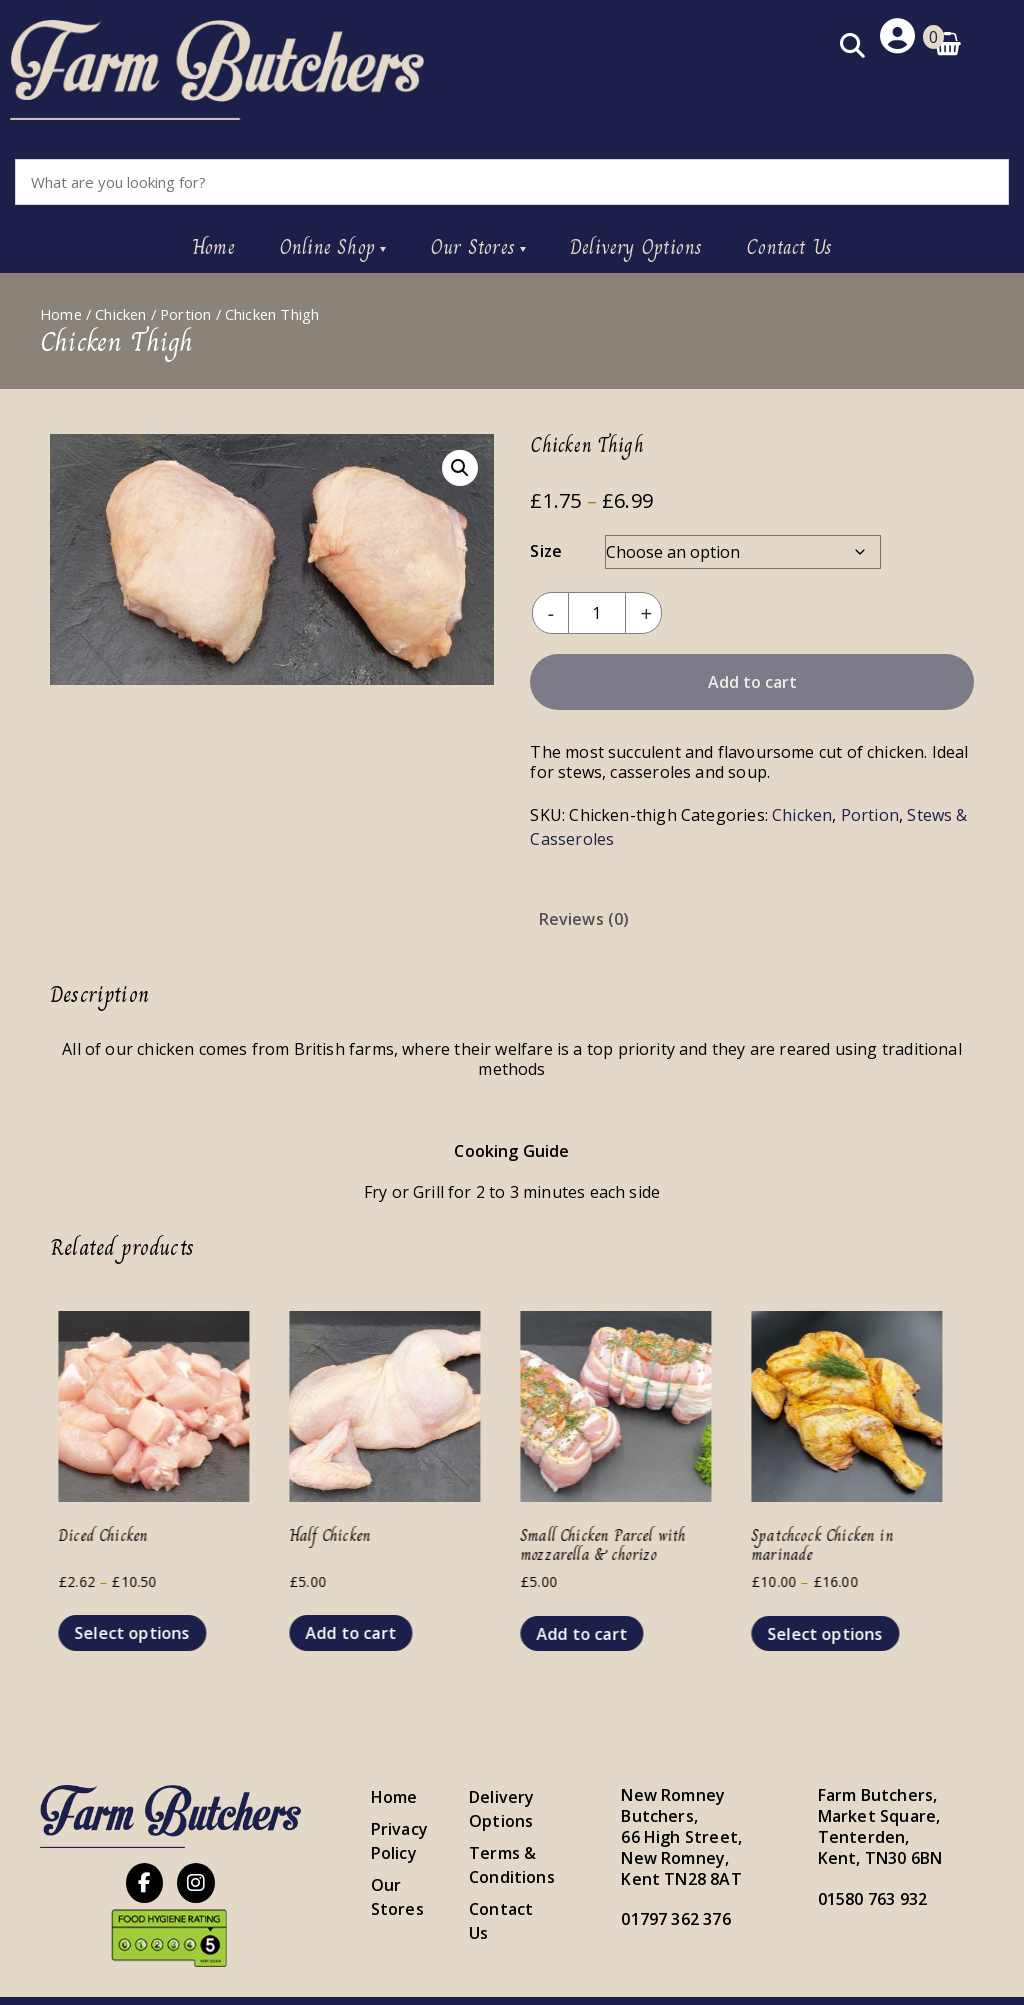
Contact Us (789, 244)
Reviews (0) (584, 916)
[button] (460, 465)
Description (456, 916)
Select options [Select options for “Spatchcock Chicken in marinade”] (837, 1631)
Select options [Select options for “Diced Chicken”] (144, 1630)
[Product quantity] (596, 610)
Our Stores (472, 244)
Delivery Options (636, 244)
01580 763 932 (872, 1895)
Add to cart (752, 679)
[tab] (456, 916)
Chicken (120, 311)
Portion (185, 311)
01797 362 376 (675, 1916)
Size (546, 548)
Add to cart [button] (362, 1630)
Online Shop (327, 244)
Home (213, 244)
